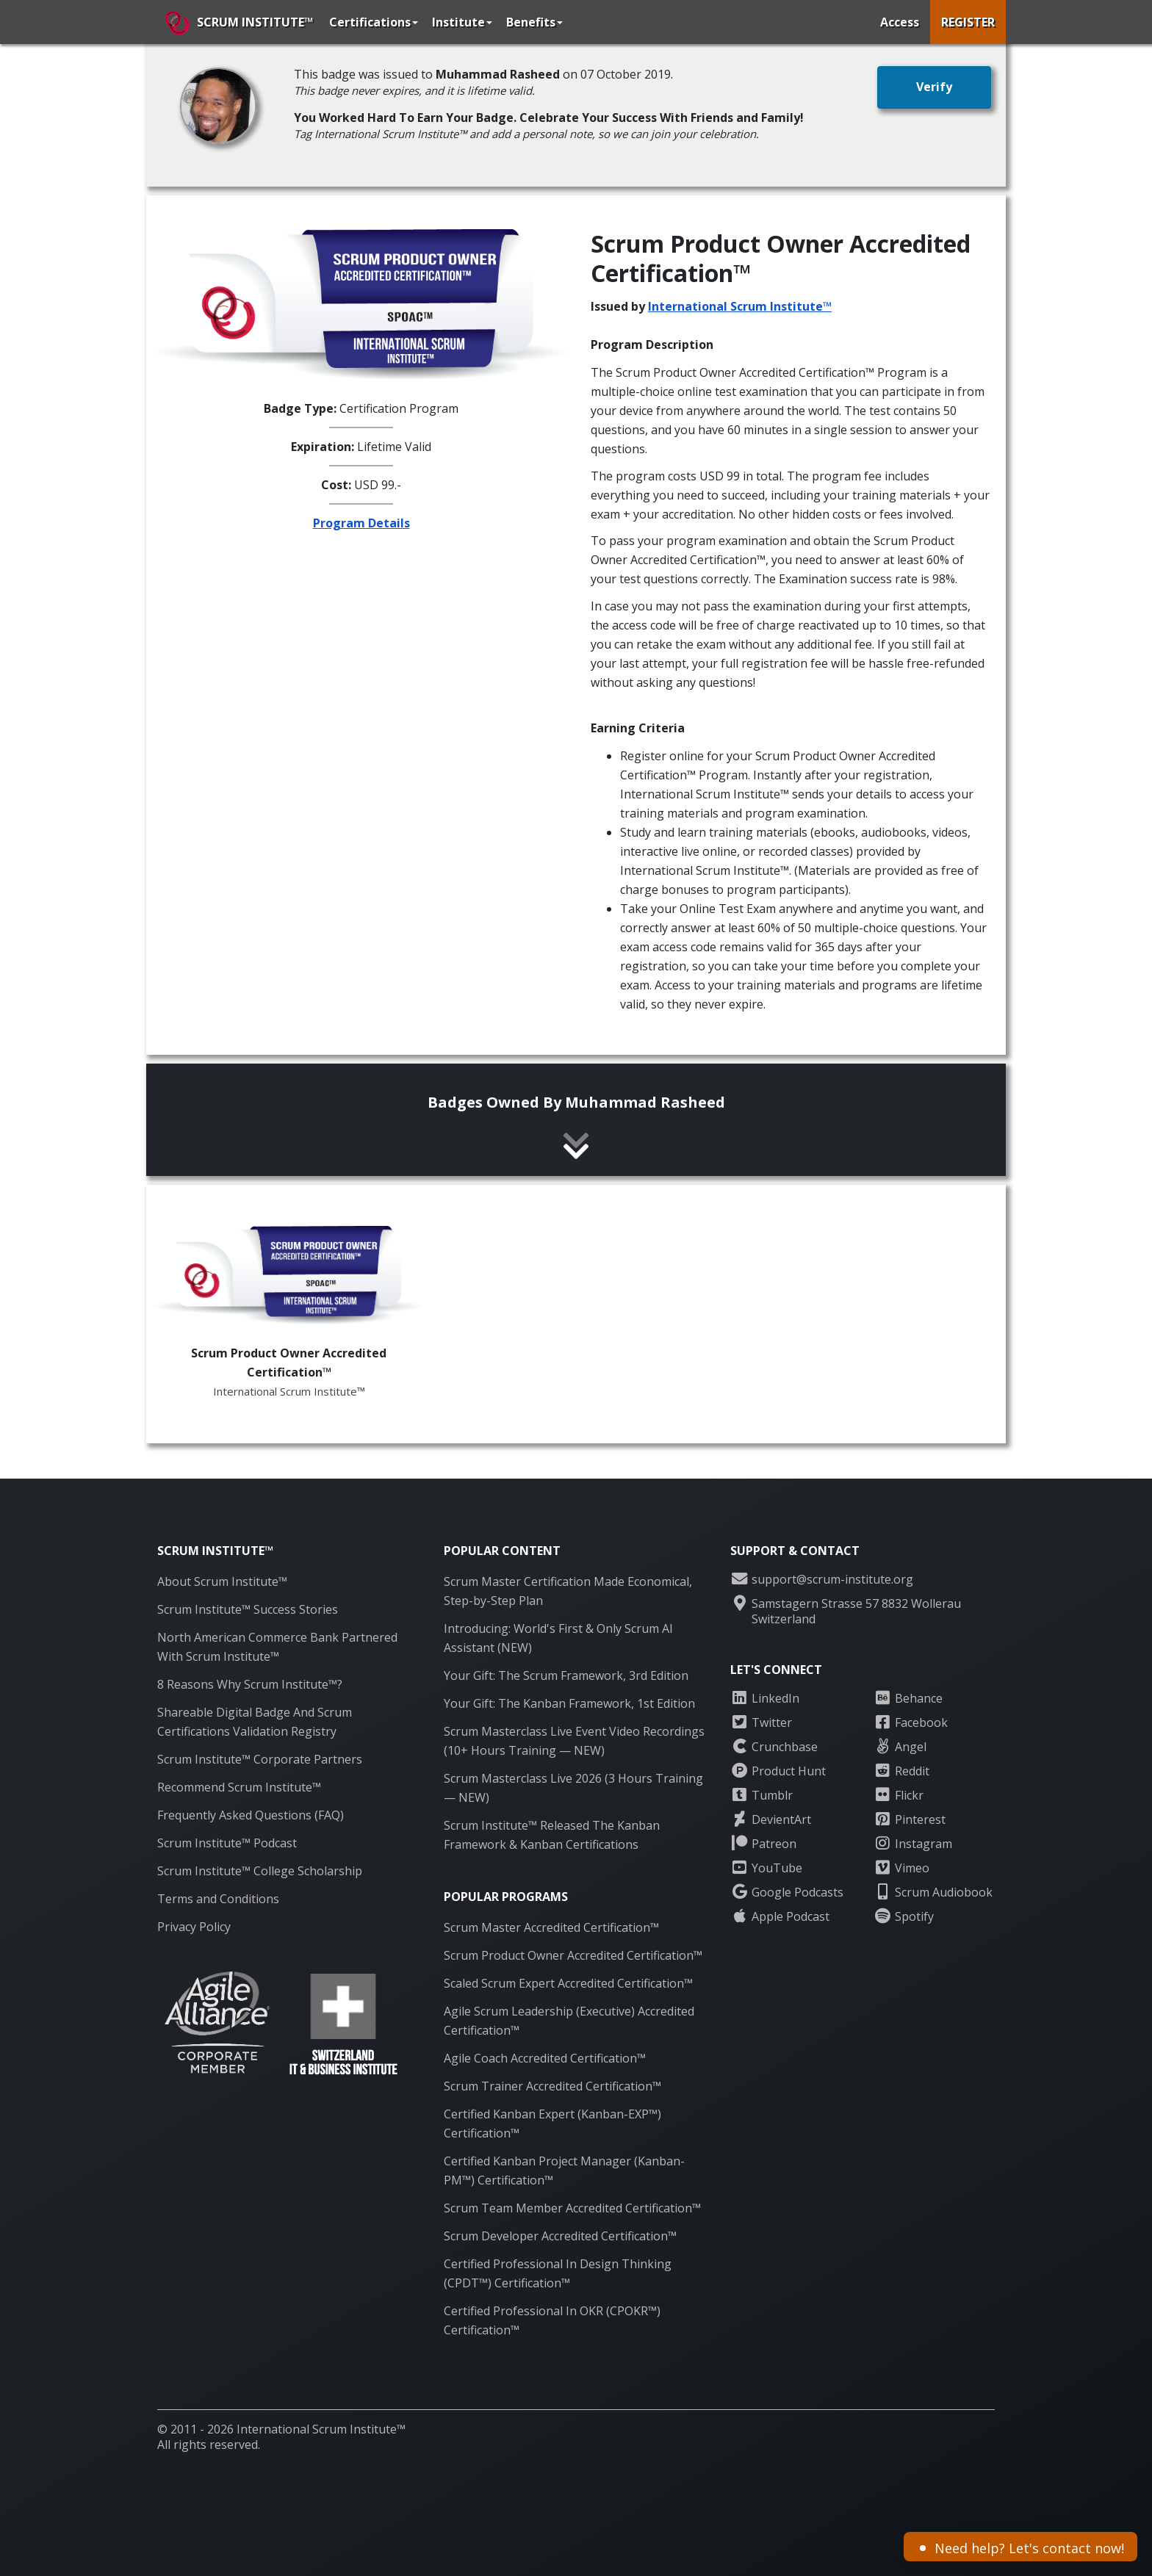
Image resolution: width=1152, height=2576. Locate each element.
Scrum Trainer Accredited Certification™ (552, 2086)
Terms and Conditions (218, 1899)
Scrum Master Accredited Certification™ (551, 1927)
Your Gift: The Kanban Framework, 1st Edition (569, 1703)
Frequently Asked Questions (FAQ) (250, 1815)
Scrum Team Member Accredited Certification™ (572, 2208)
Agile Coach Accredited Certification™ (545, 2058)
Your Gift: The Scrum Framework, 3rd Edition (566, 1675)
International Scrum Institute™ (740, 306)
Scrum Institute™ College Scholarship (259, 1871)
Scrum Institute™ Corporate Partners (259, 1759)
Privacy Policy (194, 1927)
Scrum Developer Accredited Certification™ (560, 2236)
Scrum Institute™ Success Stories (247, 1609)
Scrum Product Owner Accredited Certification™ (573, 1955)
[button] (934, 87)
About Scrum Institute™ (222, 1581)
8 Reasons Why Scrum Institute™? (249, 1684)
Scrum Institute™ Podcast (227, 1843)
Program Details (361, 523)
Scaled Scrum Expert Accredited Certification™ (568, 1983)
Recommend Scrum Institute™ (239, 1787)
